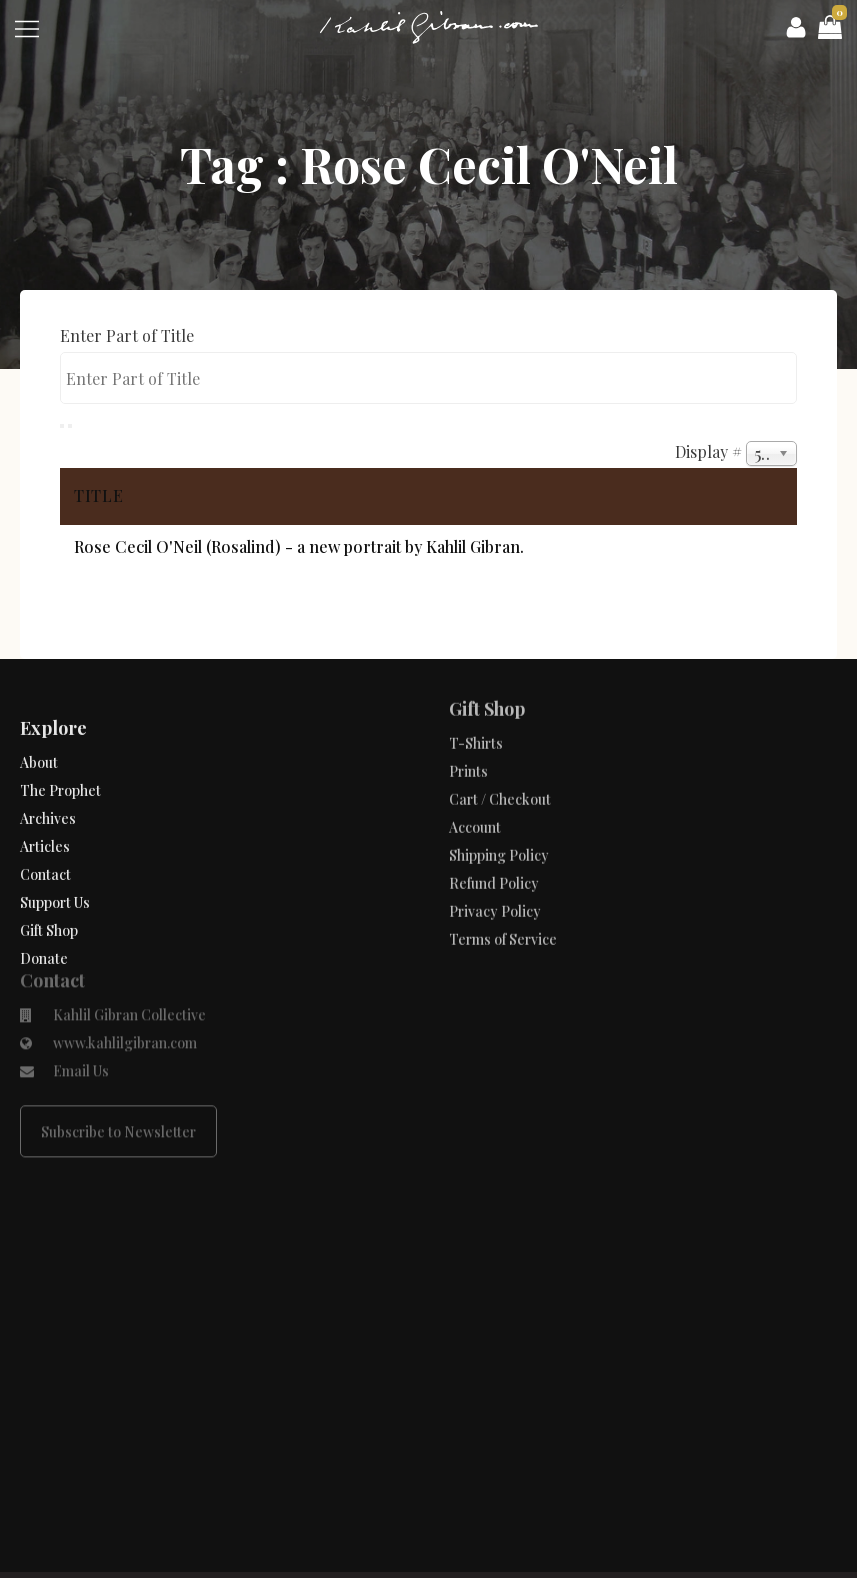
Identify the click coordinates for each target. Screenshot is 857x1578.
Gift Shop (49, 911)
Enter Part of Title (129, 335)
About (39, 743)
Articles (45, 827)
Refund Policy (494, 850)
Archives (48, 799)
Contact (45, 855)
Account (475, 794)
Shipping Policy (499, 822)
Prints (468, 738)
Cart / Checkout (500, 766)
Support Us (55, 883)
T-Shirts (476, 710)
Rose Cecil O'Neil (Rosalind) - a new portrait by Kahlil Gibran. (299, 546)
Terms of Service (503, 906)
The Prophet (60, 771)
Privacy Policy (495, 878)
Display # (710, 451)
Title (99, 495)
